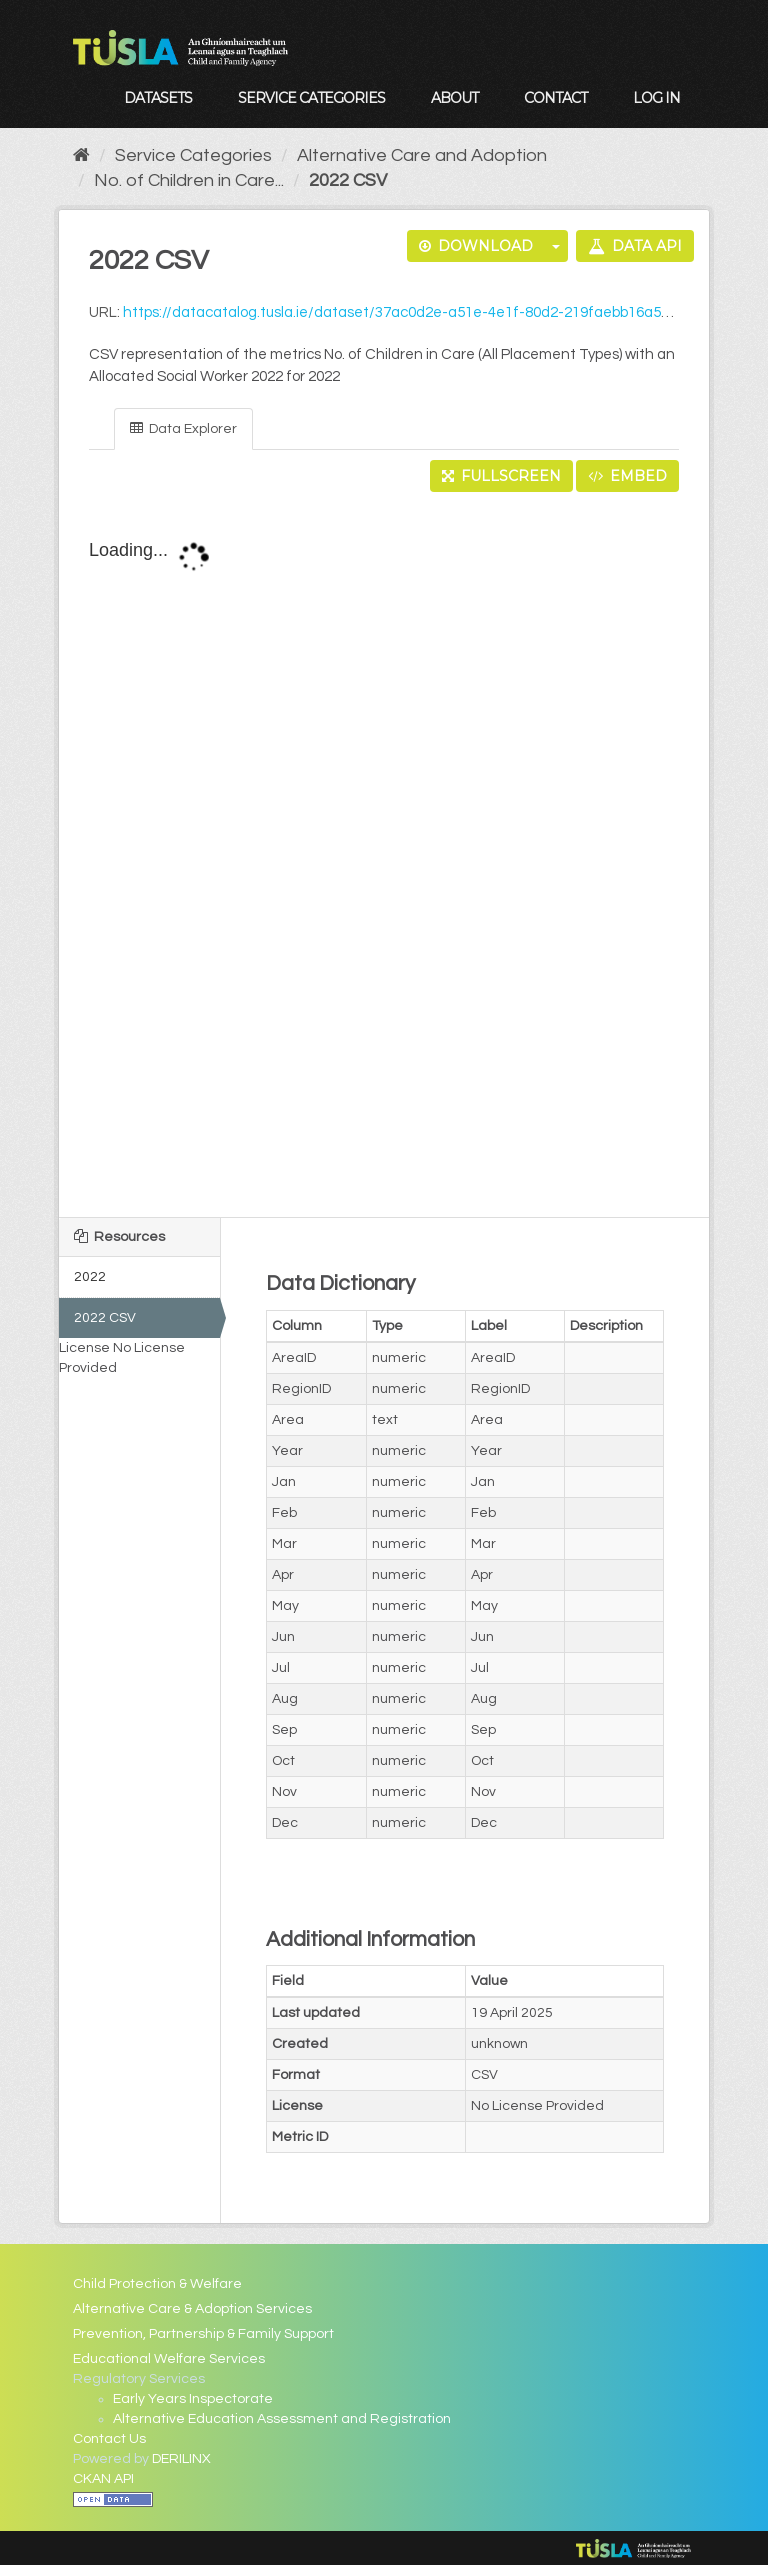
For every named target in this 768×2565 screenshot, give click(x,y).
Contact (555, 98)
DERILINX (181, 2459)
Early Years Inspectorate (193, 2399)
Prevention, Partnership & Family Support (203, 2334)
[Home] (81, 155)
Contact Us (109, 2439)
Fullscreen (501, 476)
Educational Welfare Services (169, 2359)
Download (476, 246)
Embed (627, 476)
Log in (656, 98)
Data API (635, 246)
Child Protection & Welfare (157, 2284)
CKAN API (103, 2479)
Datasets (158, 98)
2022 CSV (348, 180)
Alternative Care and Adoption (422, 155)
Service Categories (311, 98)
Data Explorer (183, 428)
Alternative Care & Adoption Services (192, 2309)
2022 (90, 1277)
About (454, 98)
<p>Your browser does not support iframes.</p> (384, 856)
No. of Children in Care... (189, 180)
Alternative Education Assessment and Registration (282, 2419)
